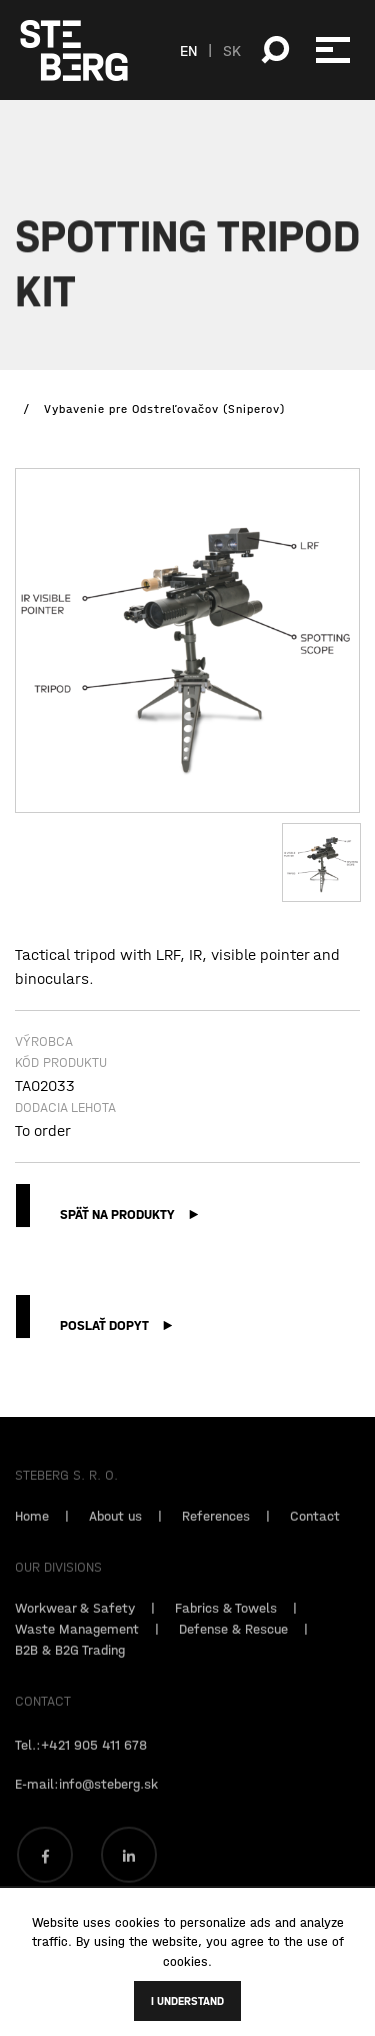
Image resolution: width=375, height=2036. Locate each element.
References (216, 1528)
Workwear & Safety (75, 1620)
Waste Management (77, 1641)
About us (115, 1528)
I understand (187, 2001)
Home (32, 1528)
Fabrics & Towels (226, 1620)
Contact (315, 1528)
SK (232, 50)
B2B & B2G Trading (70, 1662)
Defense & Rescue (233, 1641)
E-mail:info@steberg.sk (86, 1796)
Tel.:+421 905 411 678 (81, 1757)
